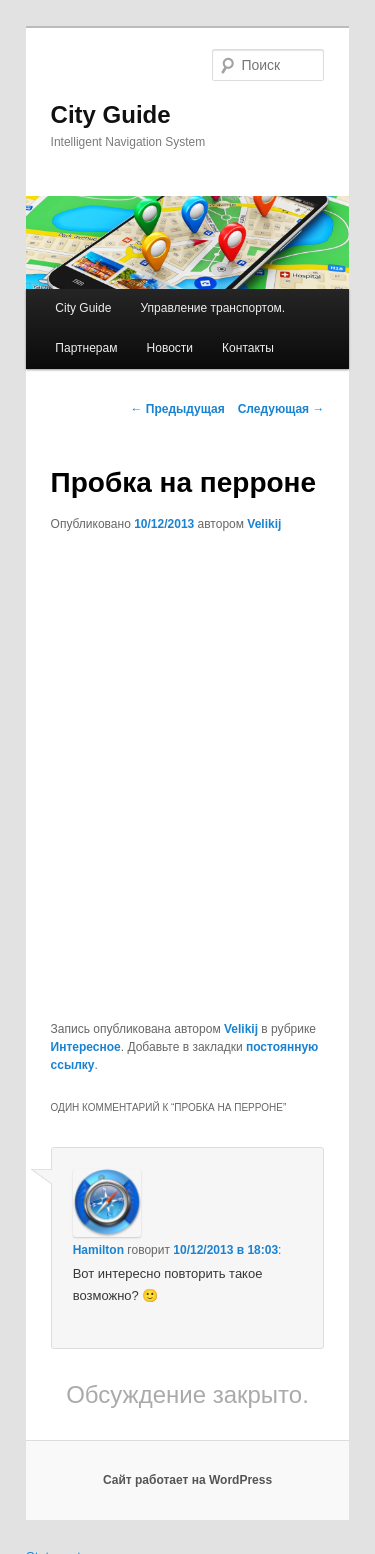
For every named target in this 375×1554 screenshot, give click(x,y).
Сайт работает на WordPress (187, 1480)
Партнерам (86, 348)
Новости (170, 348)
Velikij (264, 524)
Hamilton (98, 1250)
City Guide (111, 114)
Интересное (86, 1047)
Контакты (248, 348)
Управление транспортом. (212, 308)
